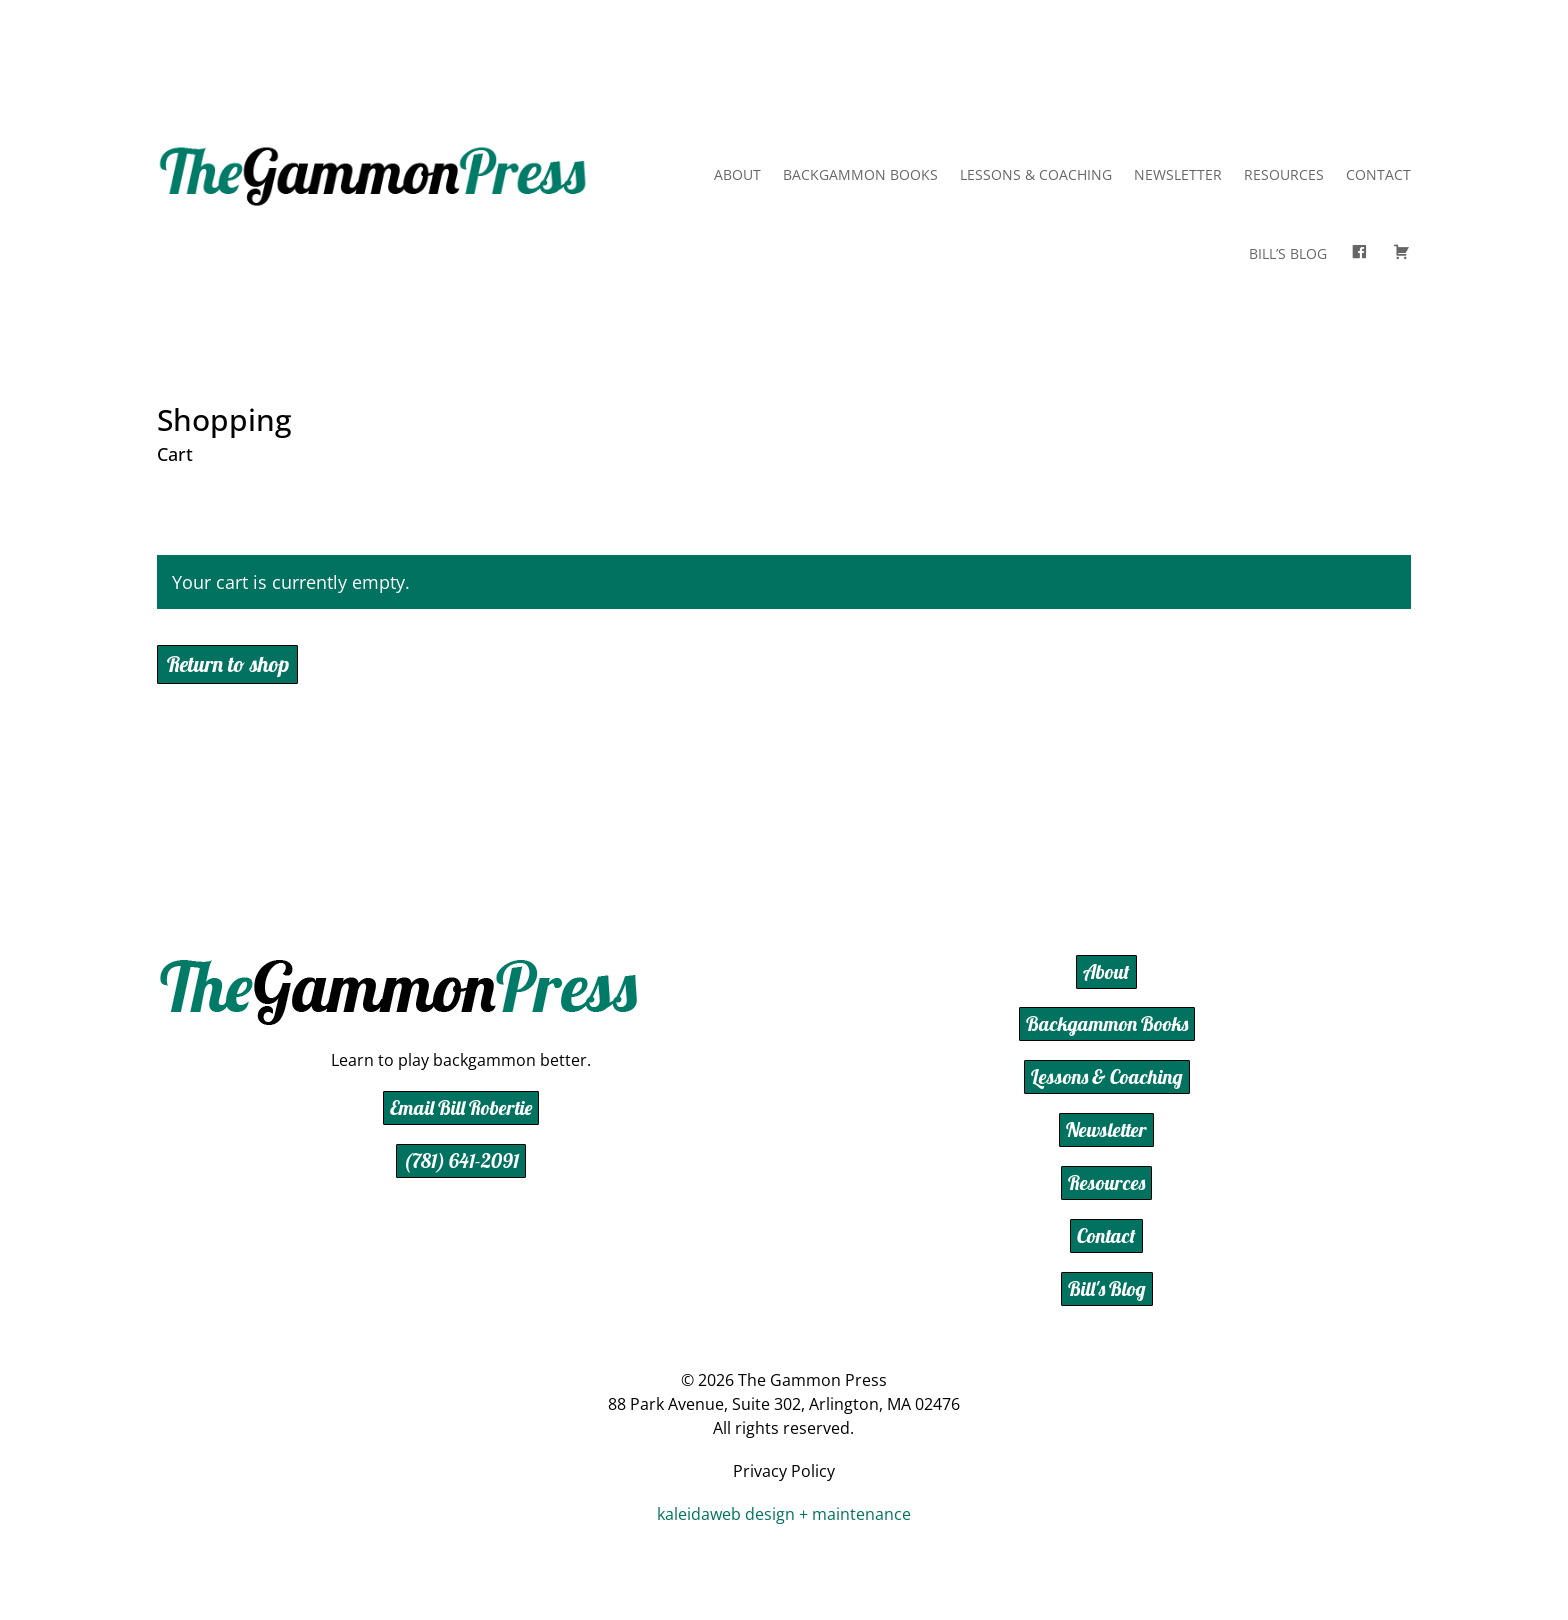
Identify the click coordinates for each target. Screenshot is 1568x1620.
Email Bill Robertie (461, 1107)
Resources (1284, 174)
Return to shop (228, 664)
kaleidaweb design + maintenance (784, 1514)
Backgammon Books (860, 174)
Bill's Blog (1107, 1288)
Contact (1378, 174)
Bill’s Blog (1288, 253)
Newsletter (1178, 174)
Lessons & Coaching (1036, 174)
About (737, 174)
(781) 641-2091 (461, 1160)
